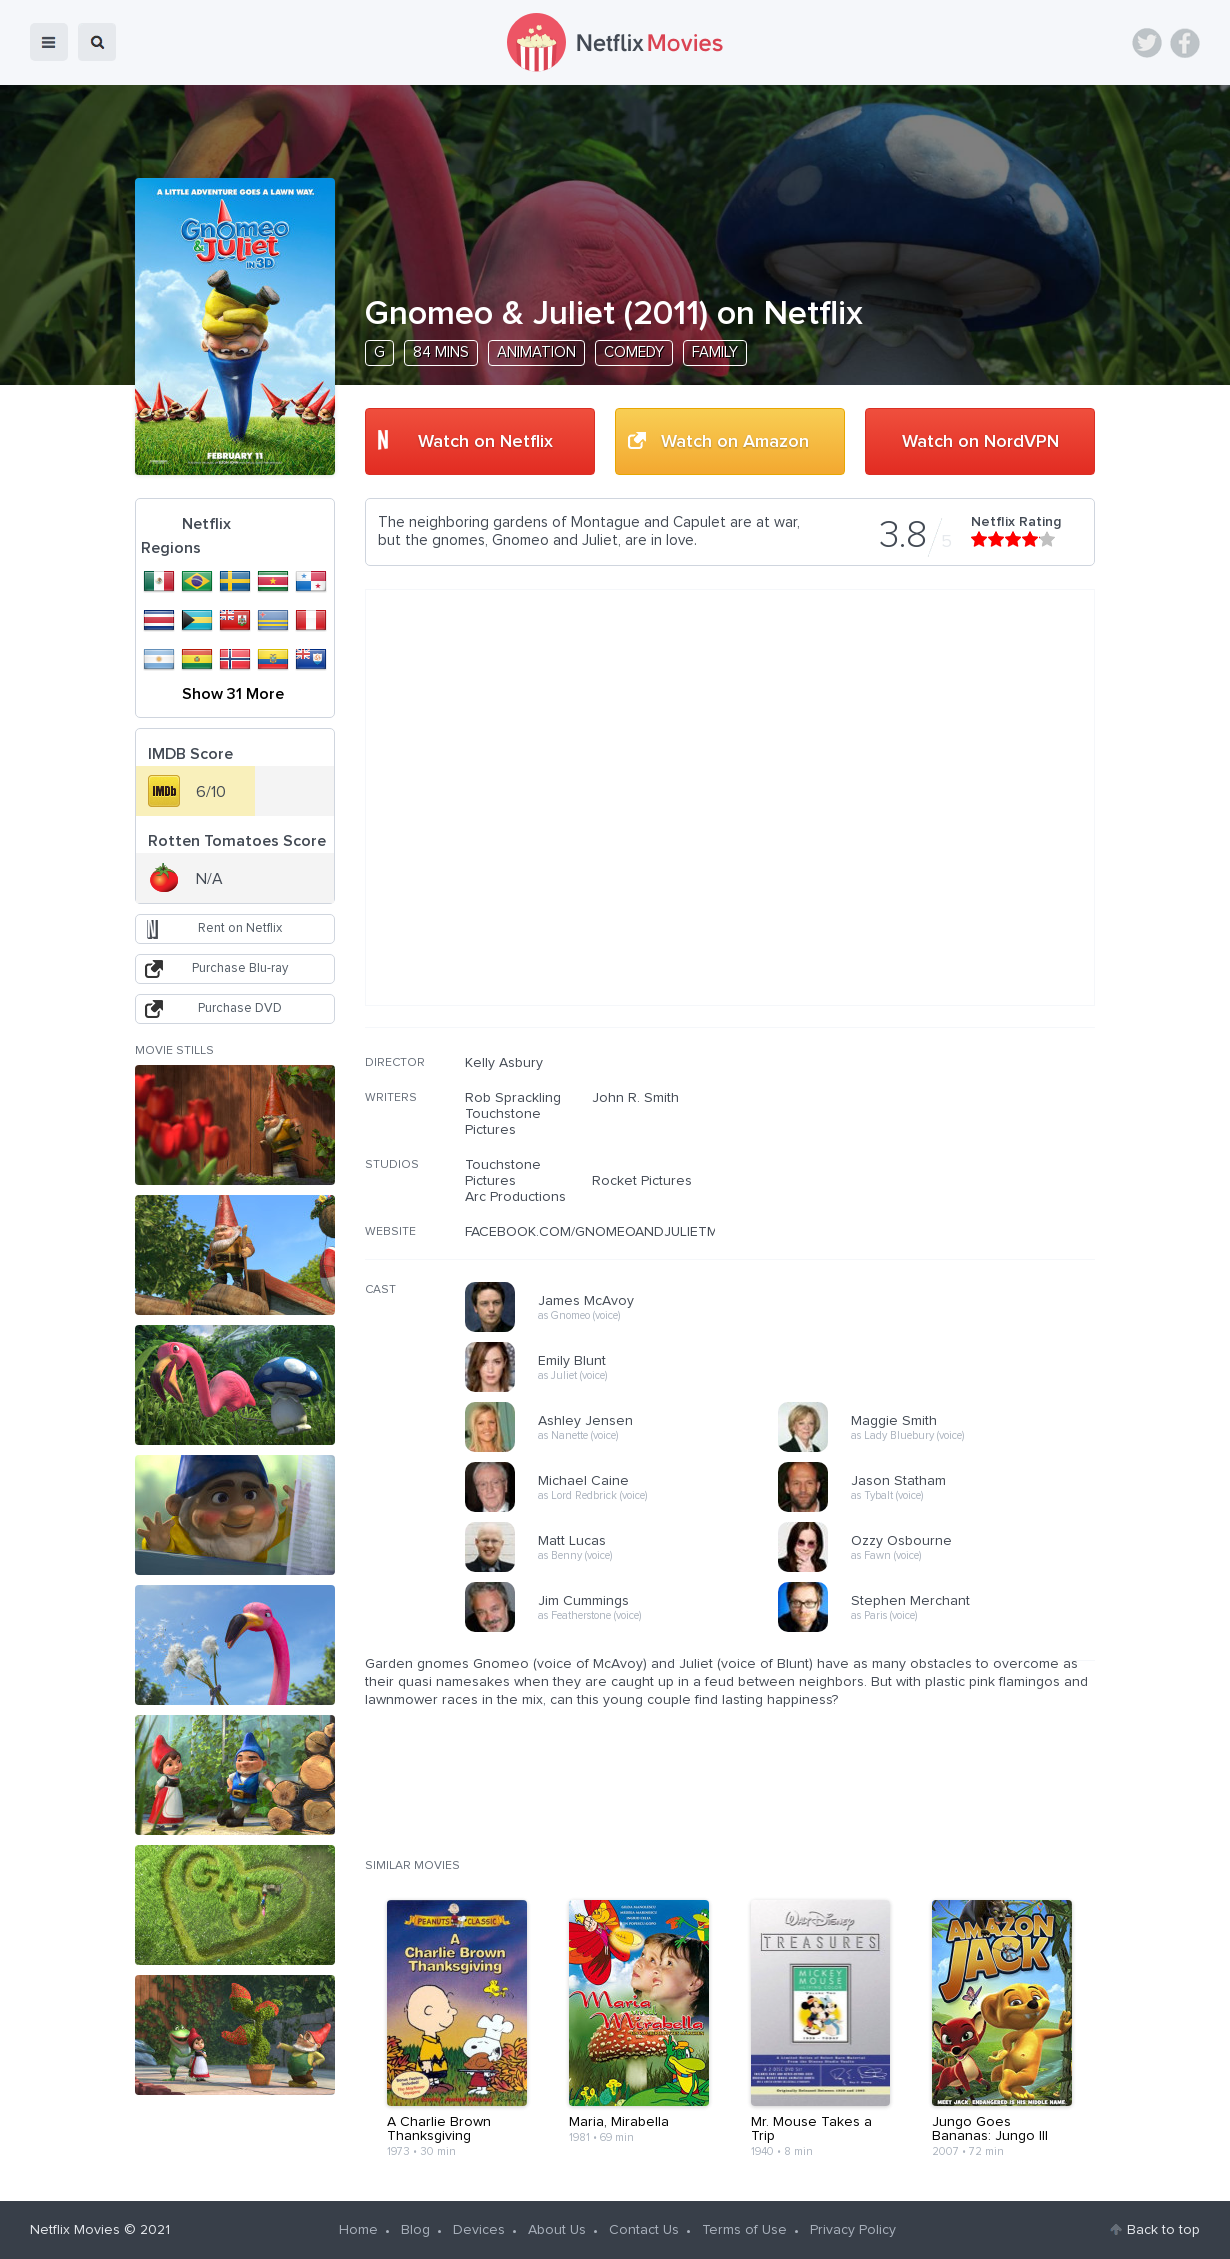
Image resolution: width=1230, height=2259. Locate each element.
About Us (557, 2230)
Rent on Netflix (240, 928)
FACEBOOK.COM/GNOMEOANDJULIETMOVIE (607, 1232)
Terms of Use (744, 2230)
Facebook (1185, 43)
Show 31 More (233, 694)
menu (49, 42)
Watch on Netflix (485, 442)
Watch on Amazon (735, 442)
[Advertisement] (945, 1183)
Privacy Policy (853, 2230)
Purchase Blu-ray (240, 968)
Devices (479, 2230)
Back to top (1163, 2230)
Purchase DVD (240, 1008)
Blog (415, 2230)
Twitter (1147, 43)
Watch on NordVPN (980, 442)
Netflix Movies (75, 2230)
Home (358, 2230)
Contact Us (644, 2230)
